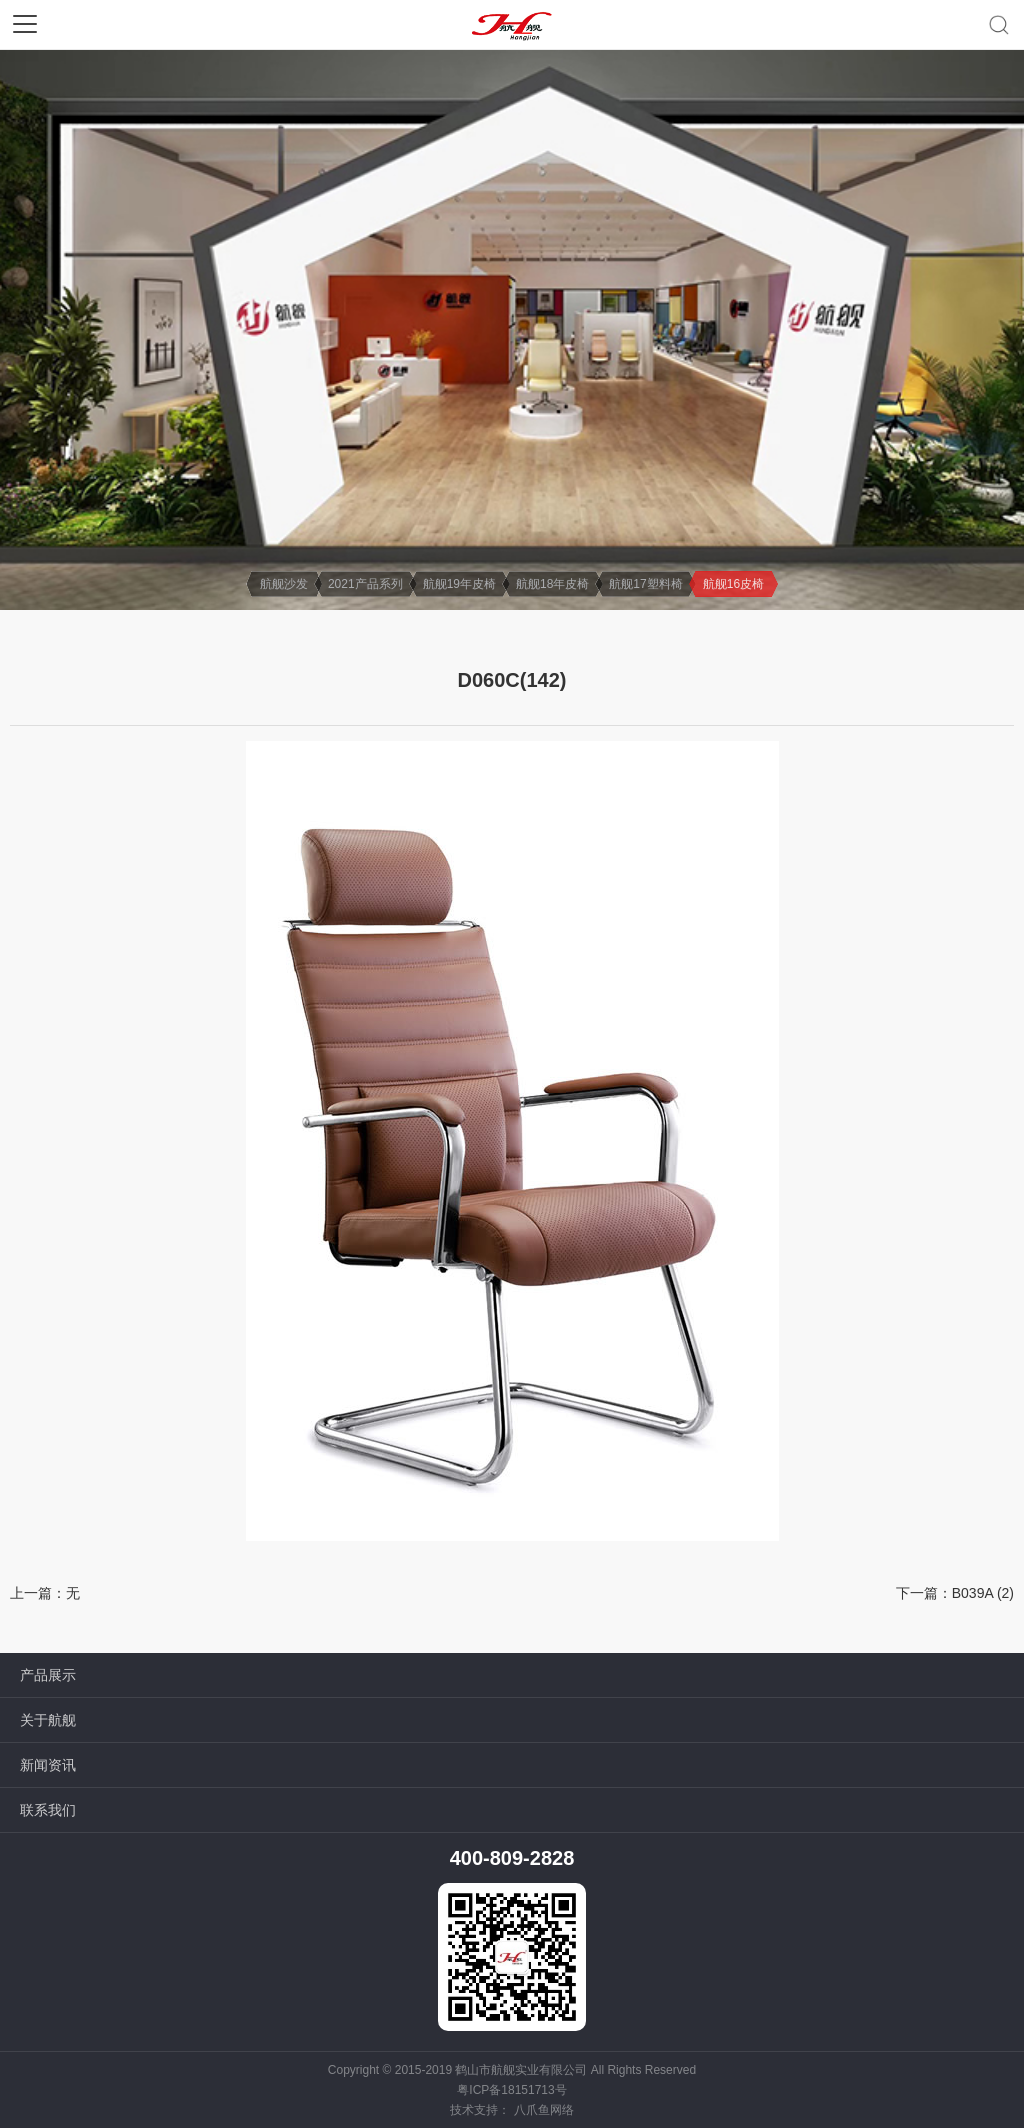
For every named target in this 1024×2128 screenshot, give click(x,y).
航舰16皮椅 (733, 584)
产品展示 (48, 1675)
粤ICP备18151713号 (511, 2090)
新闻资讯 (48, 1765)
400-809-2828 (512, 1858)
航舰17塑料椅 (645, 584)
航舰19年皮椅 (459, 584)
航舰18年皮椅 (552, 584)
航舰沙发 (284, 584)
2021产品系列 (365, 584)
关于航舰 (48, 1720)
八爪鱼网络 (544, 2110)
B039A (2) (983, 1593)
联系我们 (48, 1810)
